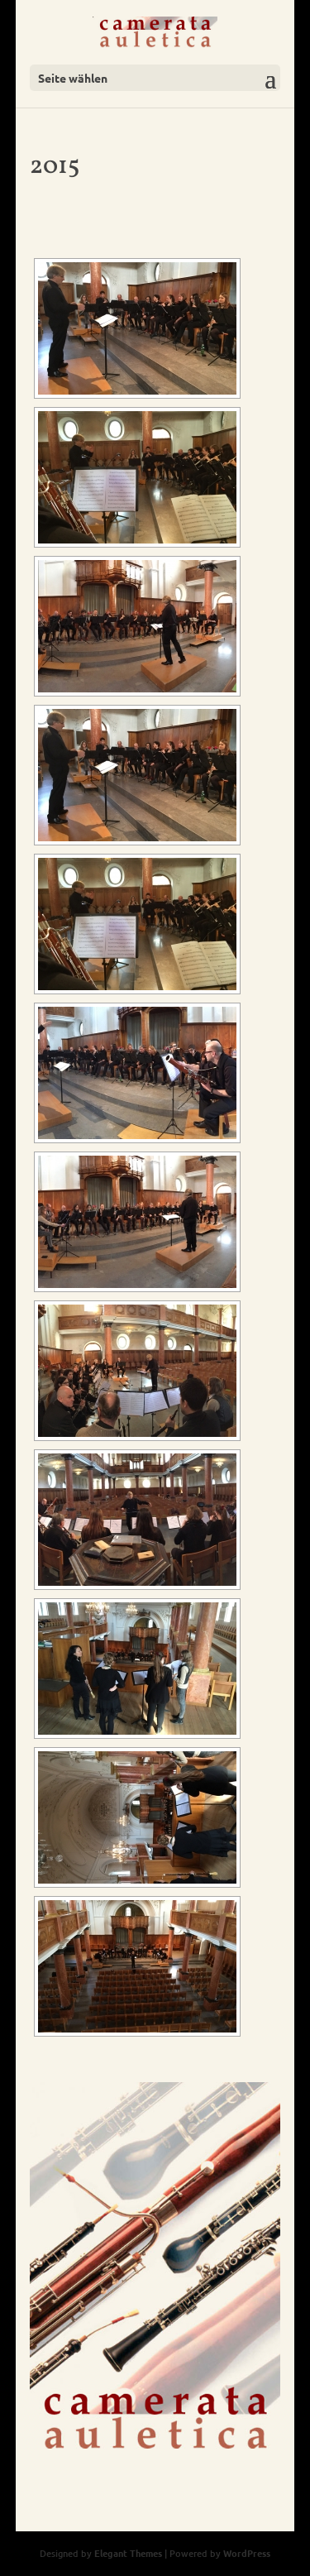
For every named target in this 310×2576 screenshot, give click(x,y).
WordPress (246, 2552)
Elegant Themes (128, 2552)
